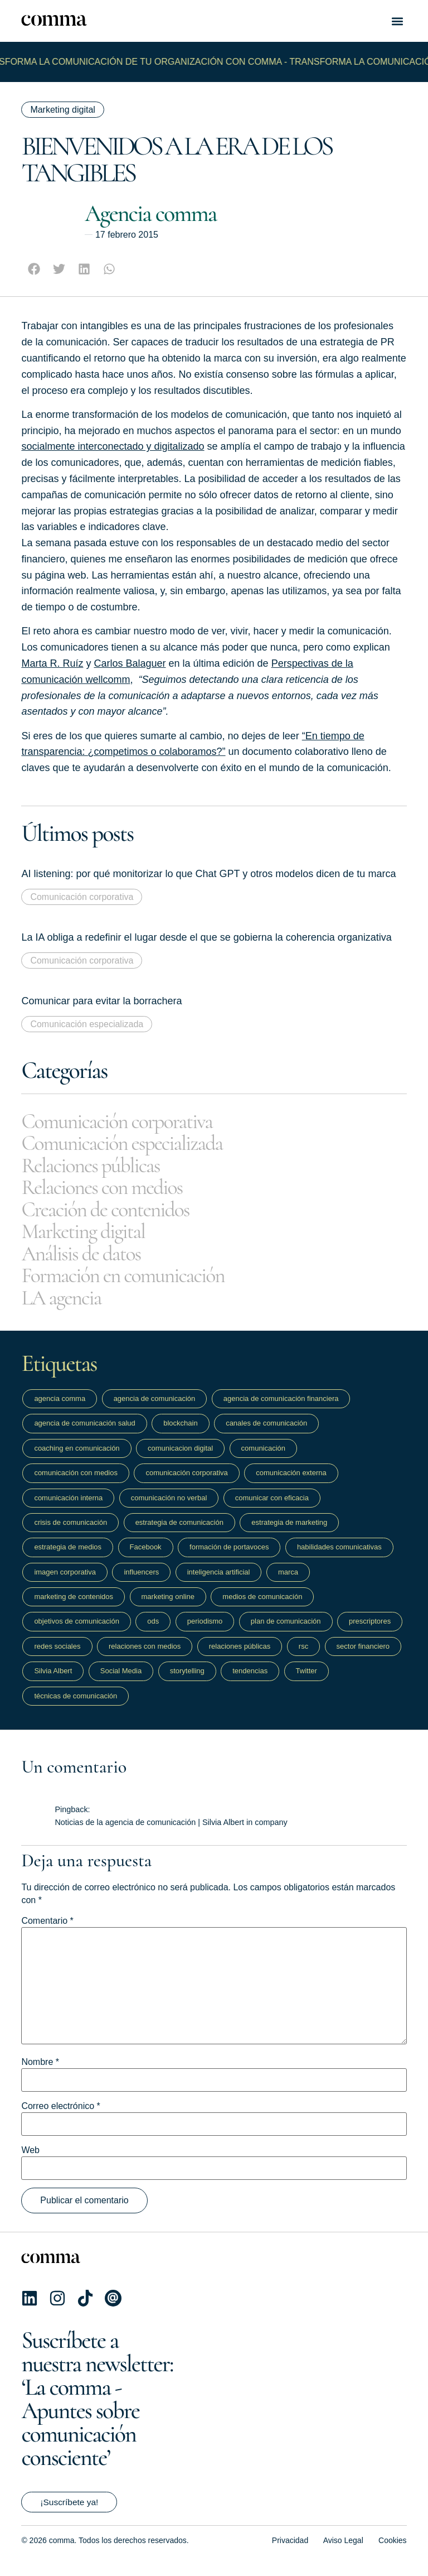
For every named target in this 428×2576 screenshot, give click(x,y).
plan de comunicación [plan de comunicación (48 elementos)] (286, 1634)
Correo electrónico (60, 2119)
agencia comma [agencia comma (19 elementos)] (59, 1411)
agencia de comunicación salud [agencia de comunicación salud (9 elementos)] (84, 1436)
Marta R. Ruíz (52, 663)
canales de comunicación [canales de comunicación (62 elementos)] (266, 1436)
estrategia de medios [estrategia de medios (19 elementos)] (67, 1560)
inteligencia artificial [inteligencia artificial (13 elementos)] (218, 1584)
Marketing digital (62, 109)
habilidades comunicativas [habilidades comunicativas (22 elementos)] (339, 1560)
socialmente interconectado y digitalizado (112, 446)
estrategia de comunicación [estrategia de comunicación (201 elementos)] (179, 1535)
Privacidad (290, 2553)
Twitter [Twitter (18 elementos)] (306, 1683)
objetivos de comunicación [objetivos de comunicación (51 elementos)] (76, 1634)
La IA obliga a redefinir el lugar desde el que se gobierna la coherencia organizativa (206, 937)
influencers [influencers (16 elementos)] (141, 1584)
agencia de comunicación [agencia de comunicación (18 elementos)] (155, 1411)
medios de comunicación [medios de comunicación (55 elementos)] (262, 1609)
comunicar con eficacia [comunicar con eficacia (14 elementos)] (272, 1510)
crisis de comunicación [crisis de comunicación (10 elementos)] (70, 1535)
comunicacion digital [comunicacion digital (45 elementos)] (180, 1461)
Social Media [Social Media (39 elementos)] (121, 1683)
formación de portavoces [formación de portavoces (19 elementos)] (229, 1560)
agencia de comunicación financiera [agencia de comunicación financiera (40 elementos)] (281, 1411)
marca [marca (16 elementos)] (288, 1584)
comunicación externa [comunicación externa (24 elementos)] (291, 1485)
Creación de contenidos (116, 1216)
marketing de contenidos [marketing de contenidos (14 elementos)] (73, 1609)
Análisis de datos (89, 1263)
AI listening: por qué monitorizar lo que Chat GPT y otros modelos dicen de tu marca (208, 873)
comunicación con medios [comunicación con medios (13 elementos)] (76, 1485)
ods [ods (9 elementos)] (153, 1634)
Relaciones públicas (99, 1169)
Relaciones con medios (112, 1193)
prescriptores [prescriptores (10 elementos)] (370, 1634)
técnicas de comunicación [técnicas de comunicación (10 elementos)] (75, 1708)
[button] (397, 21)
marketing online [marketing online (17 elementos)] (168, 1609)
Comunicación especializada (86, 1024)
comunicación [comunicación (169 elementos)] (263, 1461)
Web (30, 2163)
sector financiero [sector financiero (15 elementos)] (363, 1659)
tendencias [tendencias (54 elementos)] (250, 1683)
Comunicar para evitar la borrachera (101, 1001)
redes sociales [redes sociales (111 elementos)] (57, 1659)
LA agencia (66, 1310)
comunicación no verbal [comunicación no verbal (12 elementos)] (169, 1510)
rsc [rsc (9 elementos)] (303, 1659)
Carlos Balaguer (130, 663)
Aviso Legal (343, 2553)
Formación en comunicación (136, 1286)
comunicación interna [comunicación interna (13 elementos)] (68, 1510)
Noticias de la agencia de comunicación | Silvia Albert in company (171, 1834)
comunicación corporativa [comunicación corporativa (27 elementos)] (186, 1485)
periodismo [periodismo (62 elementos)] (205, 1634)
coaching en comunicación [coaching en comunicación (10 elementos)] (76, 1461)
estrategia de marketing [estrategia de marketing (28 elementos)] (289, 1535)
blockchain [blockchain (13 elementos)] (180, 1436)
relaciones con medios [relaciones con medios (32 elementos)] (145, 1659)
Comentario (47, 1933)
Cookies (392, 2553)
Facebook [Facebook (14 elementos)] (146, 1560)
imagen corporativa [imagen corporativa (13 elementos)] (65, 1584)
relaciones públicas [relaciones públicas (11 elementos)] (240, 1659)
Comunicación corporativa (81, 897)
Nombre (40, 2075)
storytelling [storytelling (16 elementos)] (187, 1683)
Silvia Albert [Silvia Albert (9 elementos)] (53, 1683)
